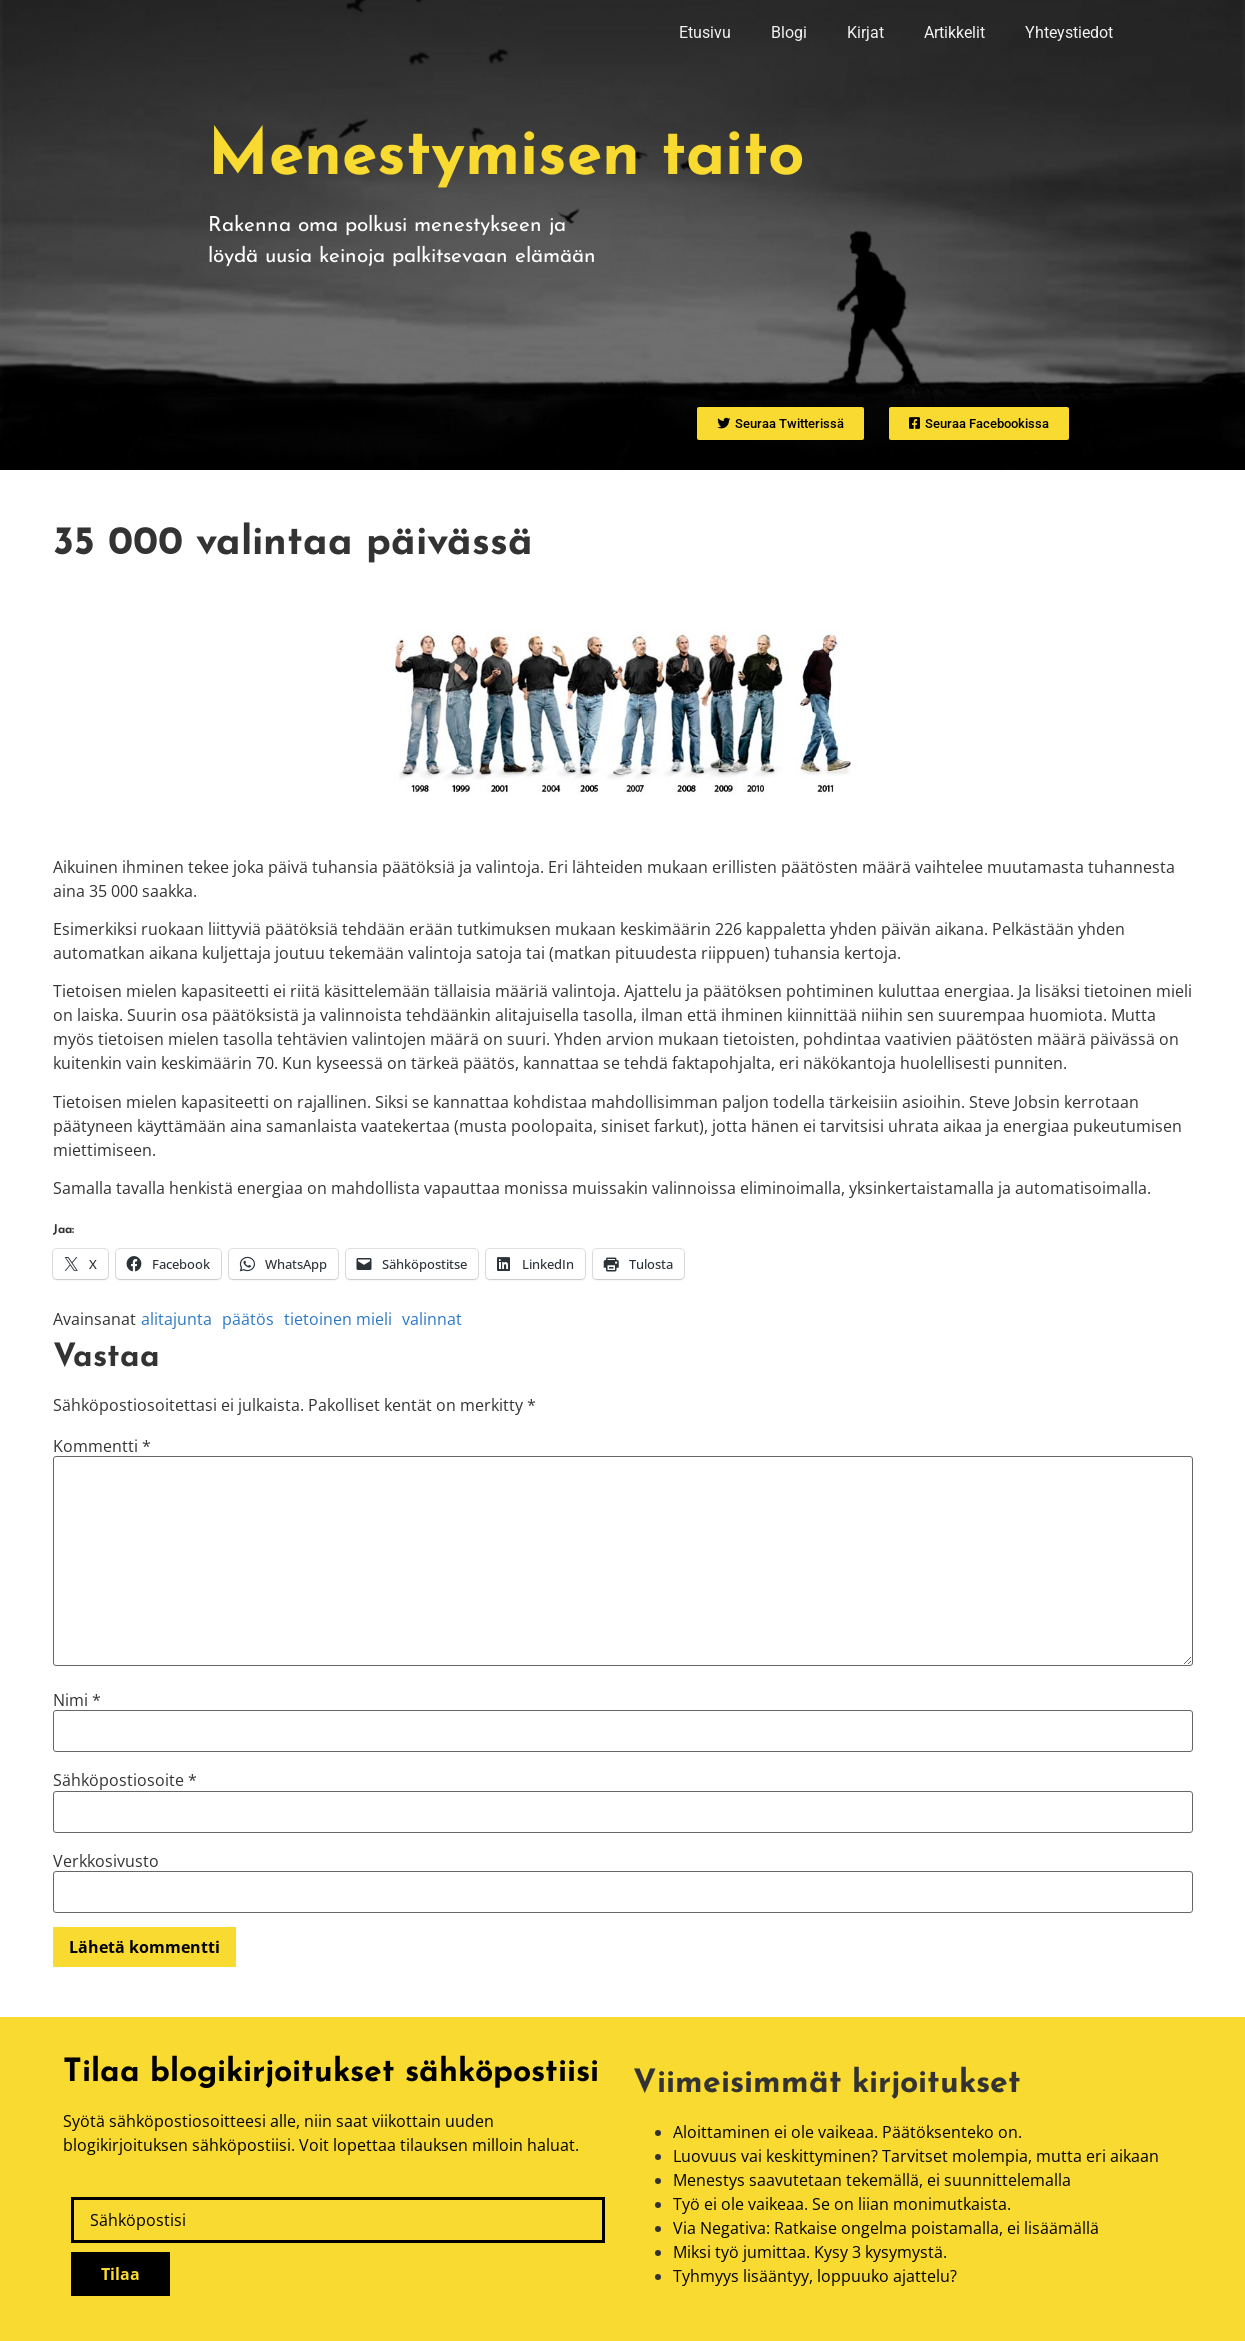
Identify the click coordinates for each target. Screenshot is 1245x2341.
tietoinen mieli (338, 1319)
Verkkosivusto (106, 1861)
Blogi (789, 32)
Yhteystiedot (1069, 32)
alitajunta (176, 1319)
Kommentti (102, 1446)
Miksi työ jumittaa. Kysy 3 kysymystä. (810, 2252)
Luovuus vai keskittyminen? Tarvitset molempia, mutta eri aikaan (916, 2156)
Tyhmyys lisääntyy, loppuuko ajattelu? (815, 2276)
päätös (248, 1319)
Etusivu (705, 32)
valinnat (432, 1319)
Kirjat (865, 32)
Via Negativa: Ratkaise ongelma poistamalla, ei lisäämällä (886, 2228)
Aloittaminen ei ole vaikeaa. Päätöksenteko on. (847, 2132)
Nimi (77, 1700)
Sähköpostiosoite (125, 1780)
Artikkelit (954, 32)
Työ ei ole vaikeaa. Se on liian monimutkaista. (842, 2204)
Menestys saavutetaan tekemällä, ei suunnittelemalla (872, 2180)
